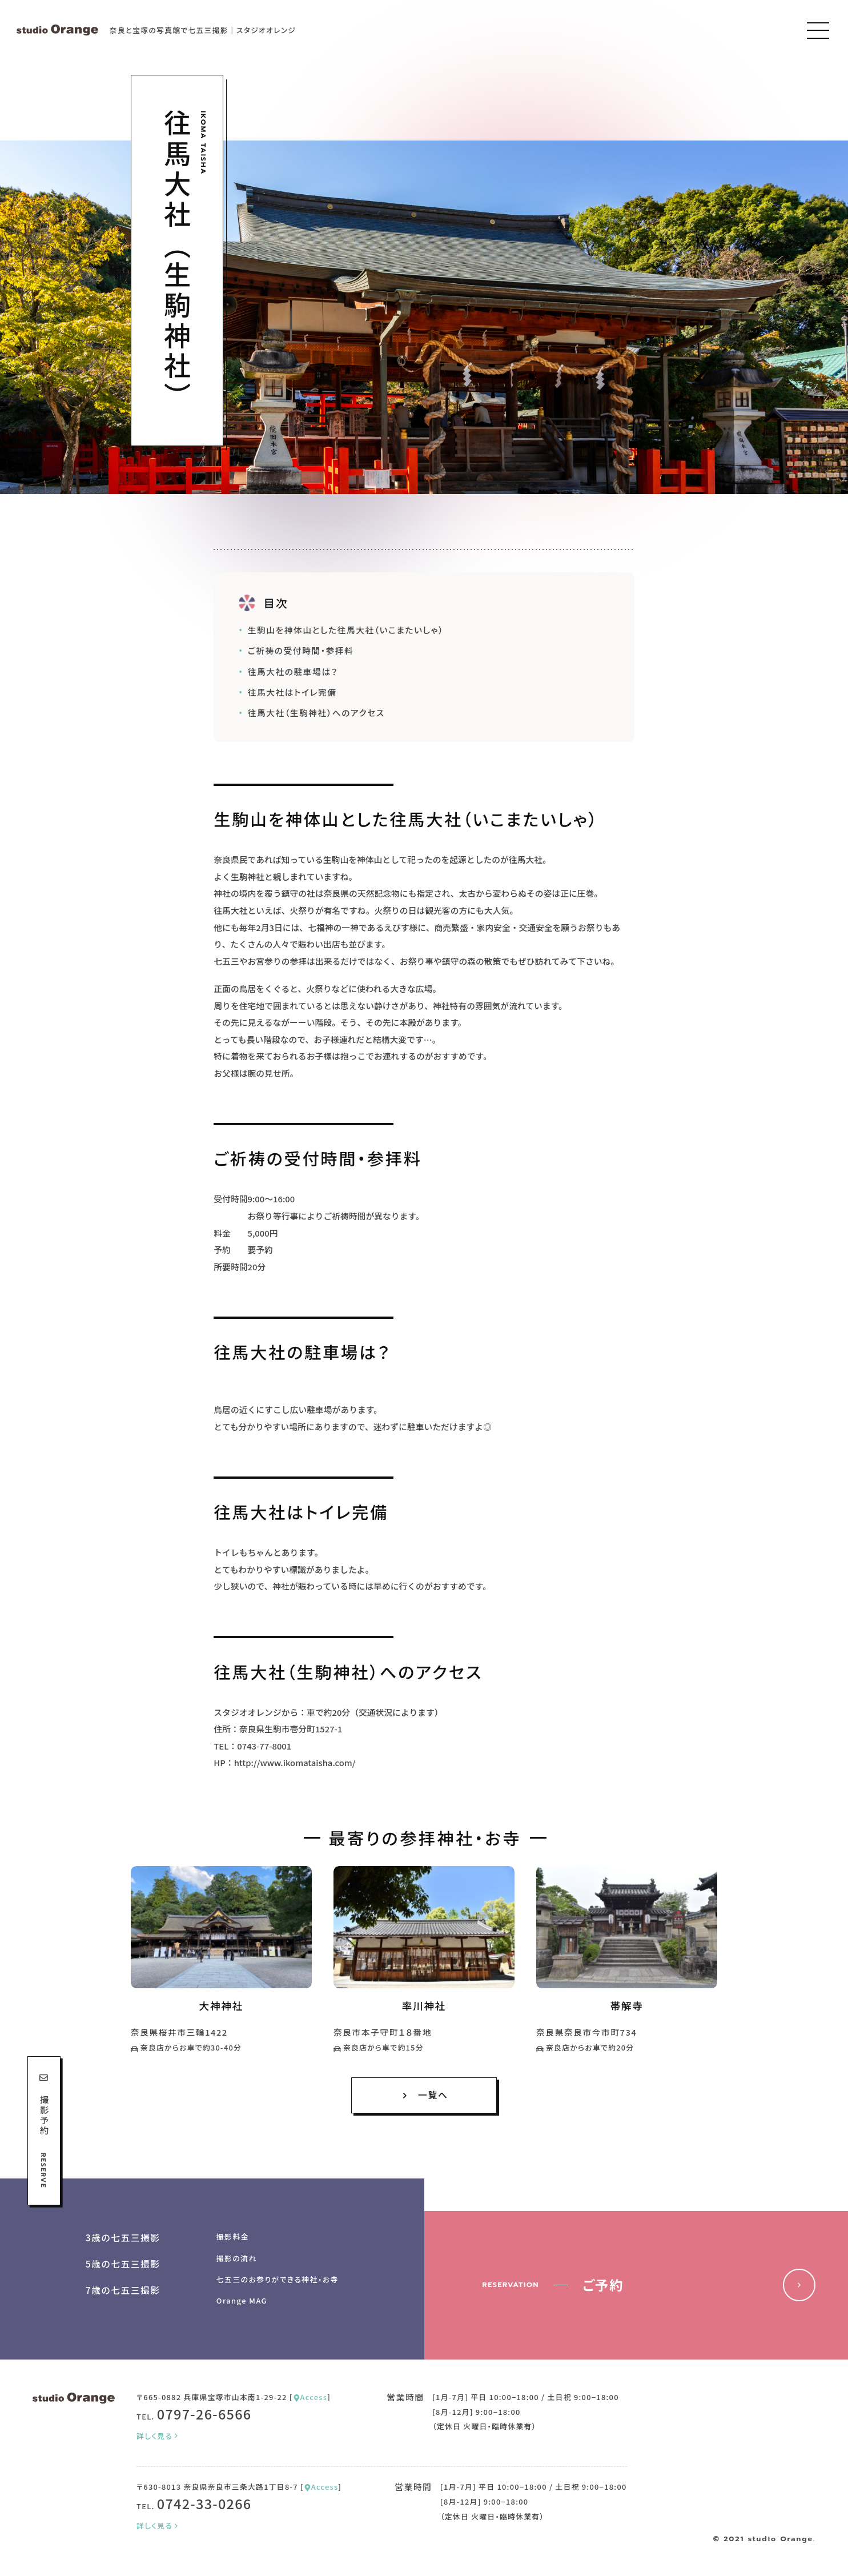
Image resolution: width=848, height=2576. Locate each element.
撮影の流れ (236, 2258)
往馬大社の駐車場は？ (293, 671)
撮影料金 (232, 2236)
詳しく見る (158, 2436)
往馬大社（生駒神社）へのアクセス (316, 713)
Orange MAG (241, 2300)
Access (310, 2397)
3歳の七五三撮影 (123, 2237)
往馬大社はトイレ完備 (292, 692)
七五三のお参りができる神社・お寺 (277, 2279)
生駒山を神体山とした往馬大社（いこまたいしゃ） (346, 630)
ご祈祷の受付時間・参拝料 (301, 650)
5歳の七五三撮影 (123, 2263)
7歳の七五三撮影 (123, 2290)
